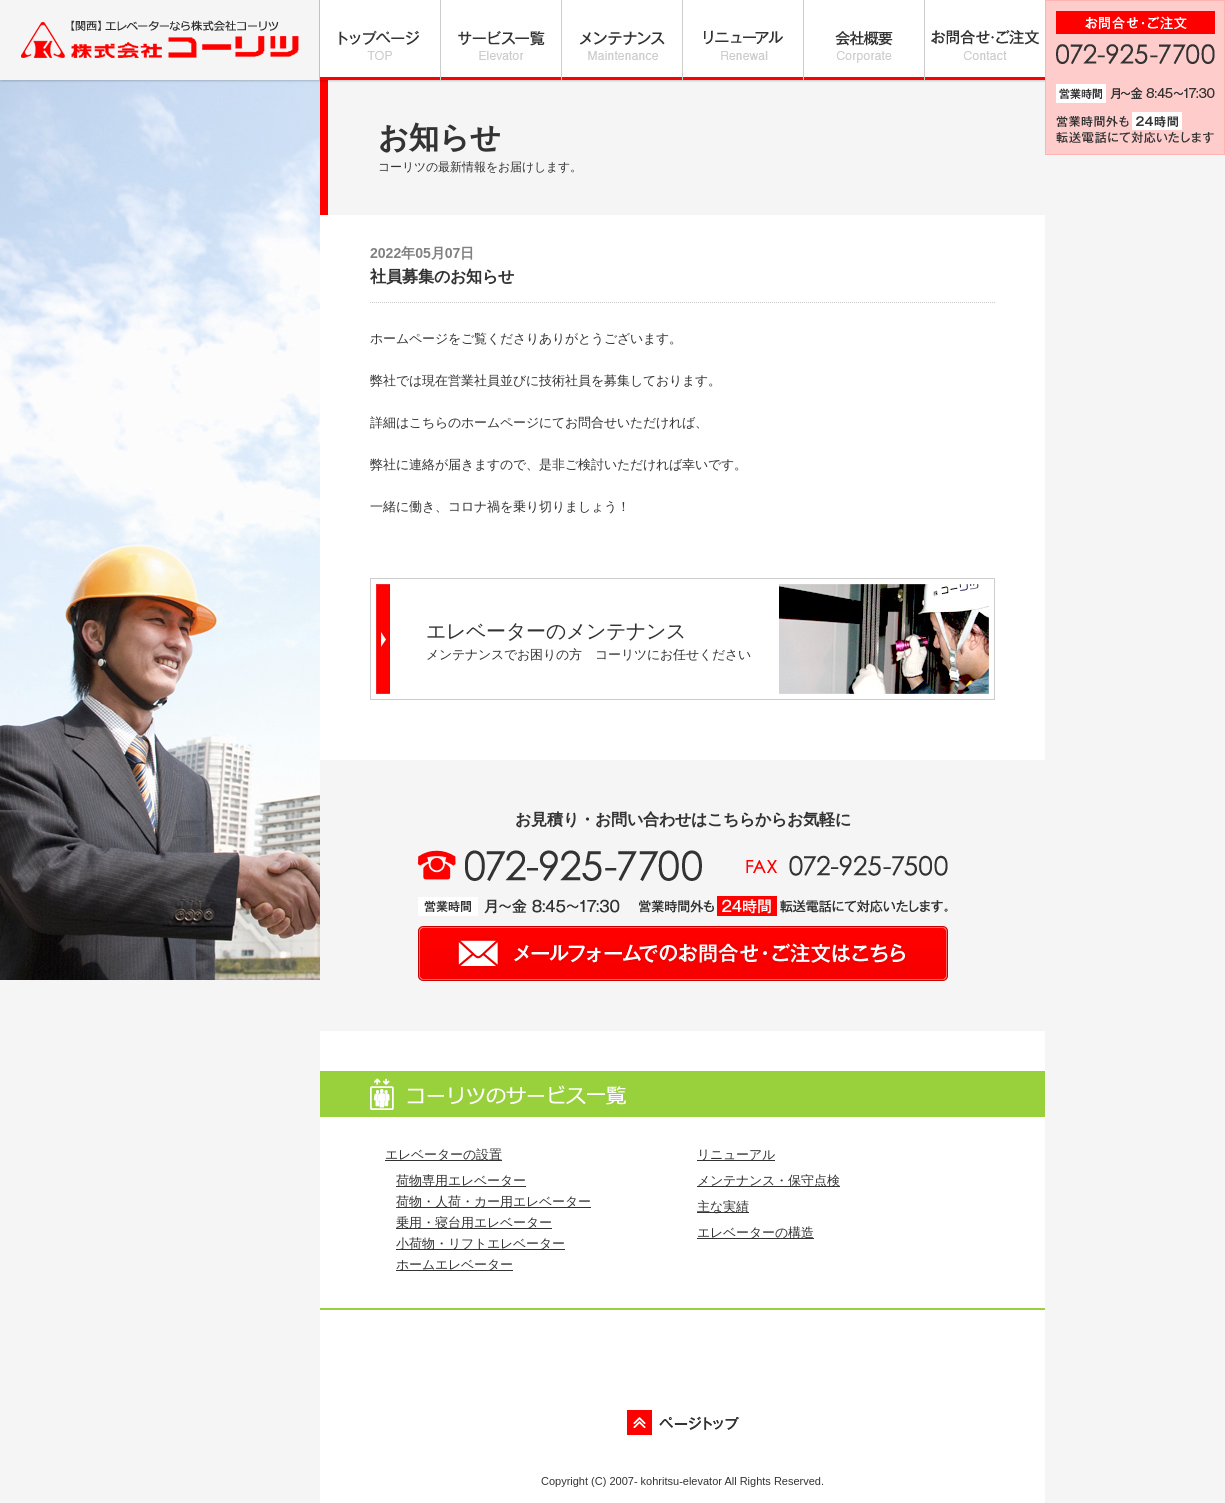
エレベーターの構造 (755, 1232)
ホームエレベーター (454, 1264)
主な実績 (723, 1206)
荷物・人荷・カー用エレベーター (493, 1201)
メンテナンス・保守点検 (768, 1180)
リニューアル (736, 1154)
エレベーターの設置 (443, 1154)
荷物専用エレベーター (461, 1180)
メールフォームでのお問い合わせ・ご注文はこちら (683, 953)
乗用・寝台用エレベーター (474, 1222)
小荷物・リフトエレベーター (480, 1243)
